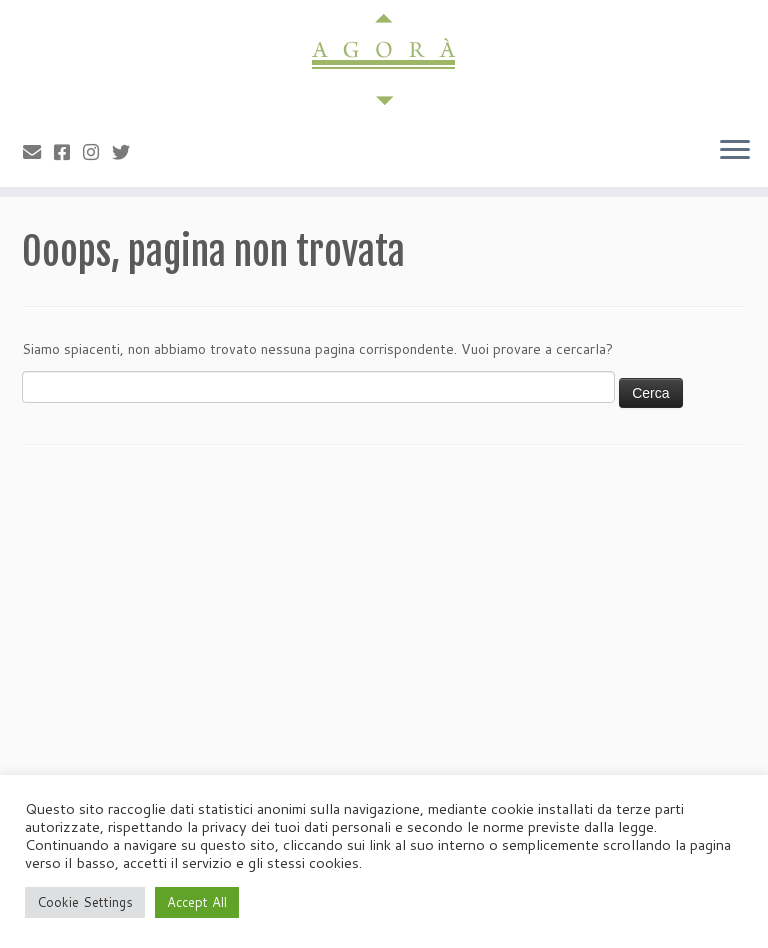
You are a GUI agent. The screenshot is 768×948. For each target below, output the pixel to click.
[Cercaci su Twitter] (127, 152)
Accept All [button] (197, 902)
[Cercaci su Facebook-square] (68, 152)
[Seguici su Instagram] (97, 152)
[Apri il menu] (735, 151)
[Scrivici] (38, 152)
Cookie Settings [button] (85, 902)
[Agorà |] (384, 60)
